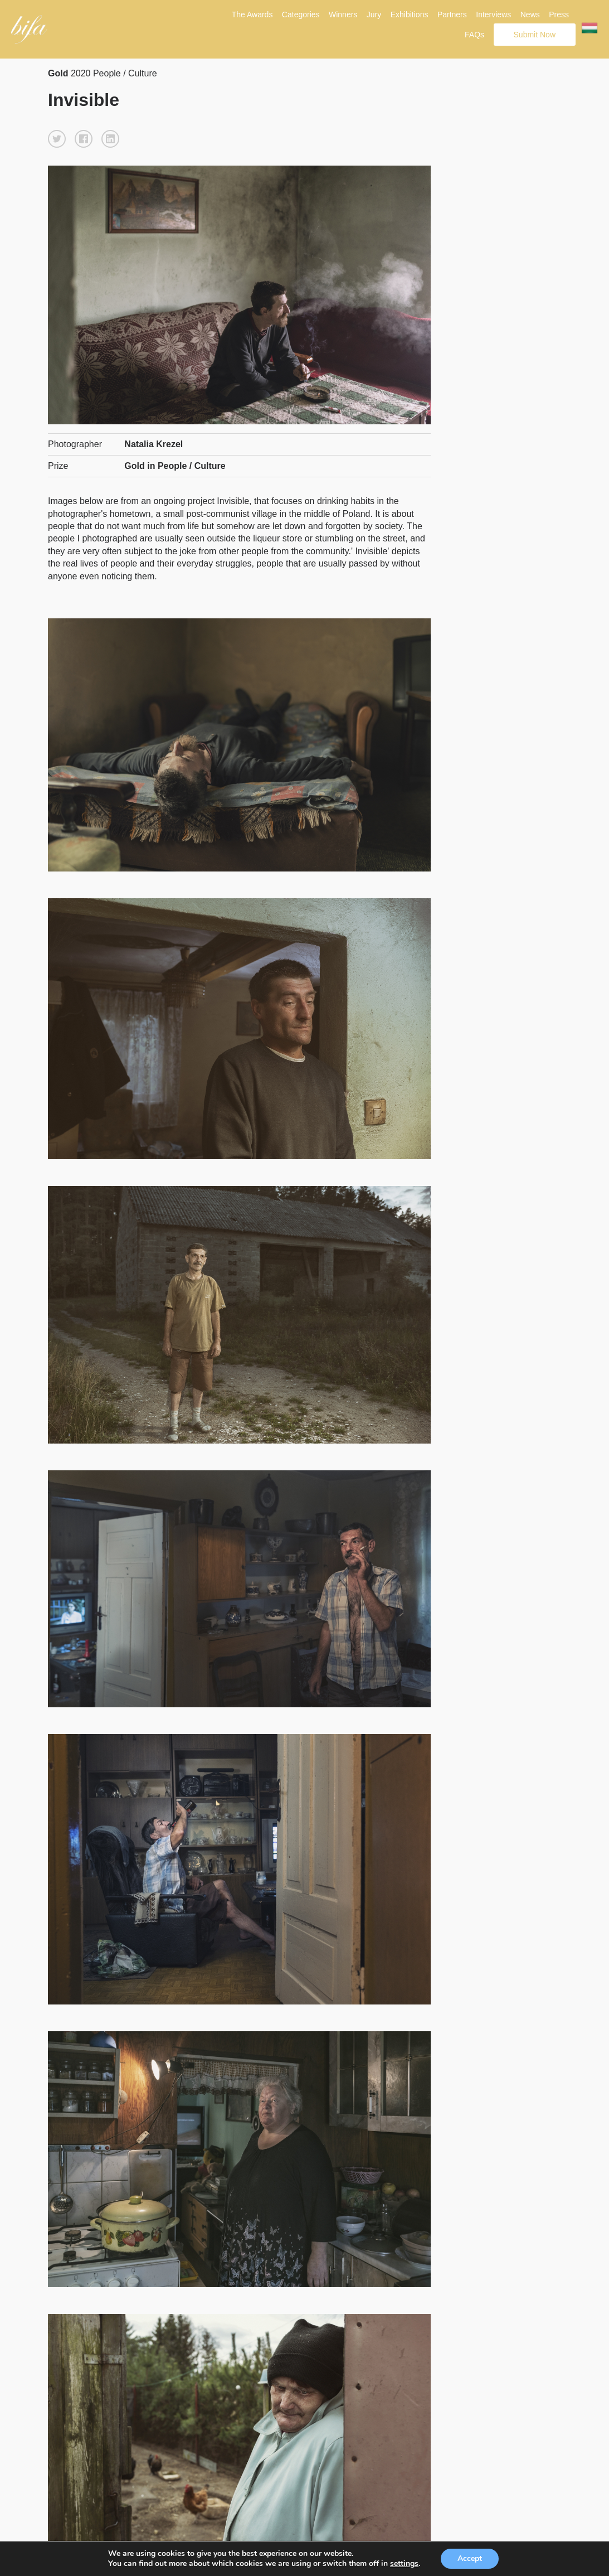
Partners (452, 14)
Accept (469, 2558)
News (530, 14)
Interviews (493, 14)
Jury (374, 14)
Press (559, 14)
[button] (57, 139)
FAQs (474, 34)
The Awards (252, 14)
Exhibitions (409, 14)
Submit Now (535, 34)
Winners (343, 14)
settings (404, 2564)
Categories (301, 14)
